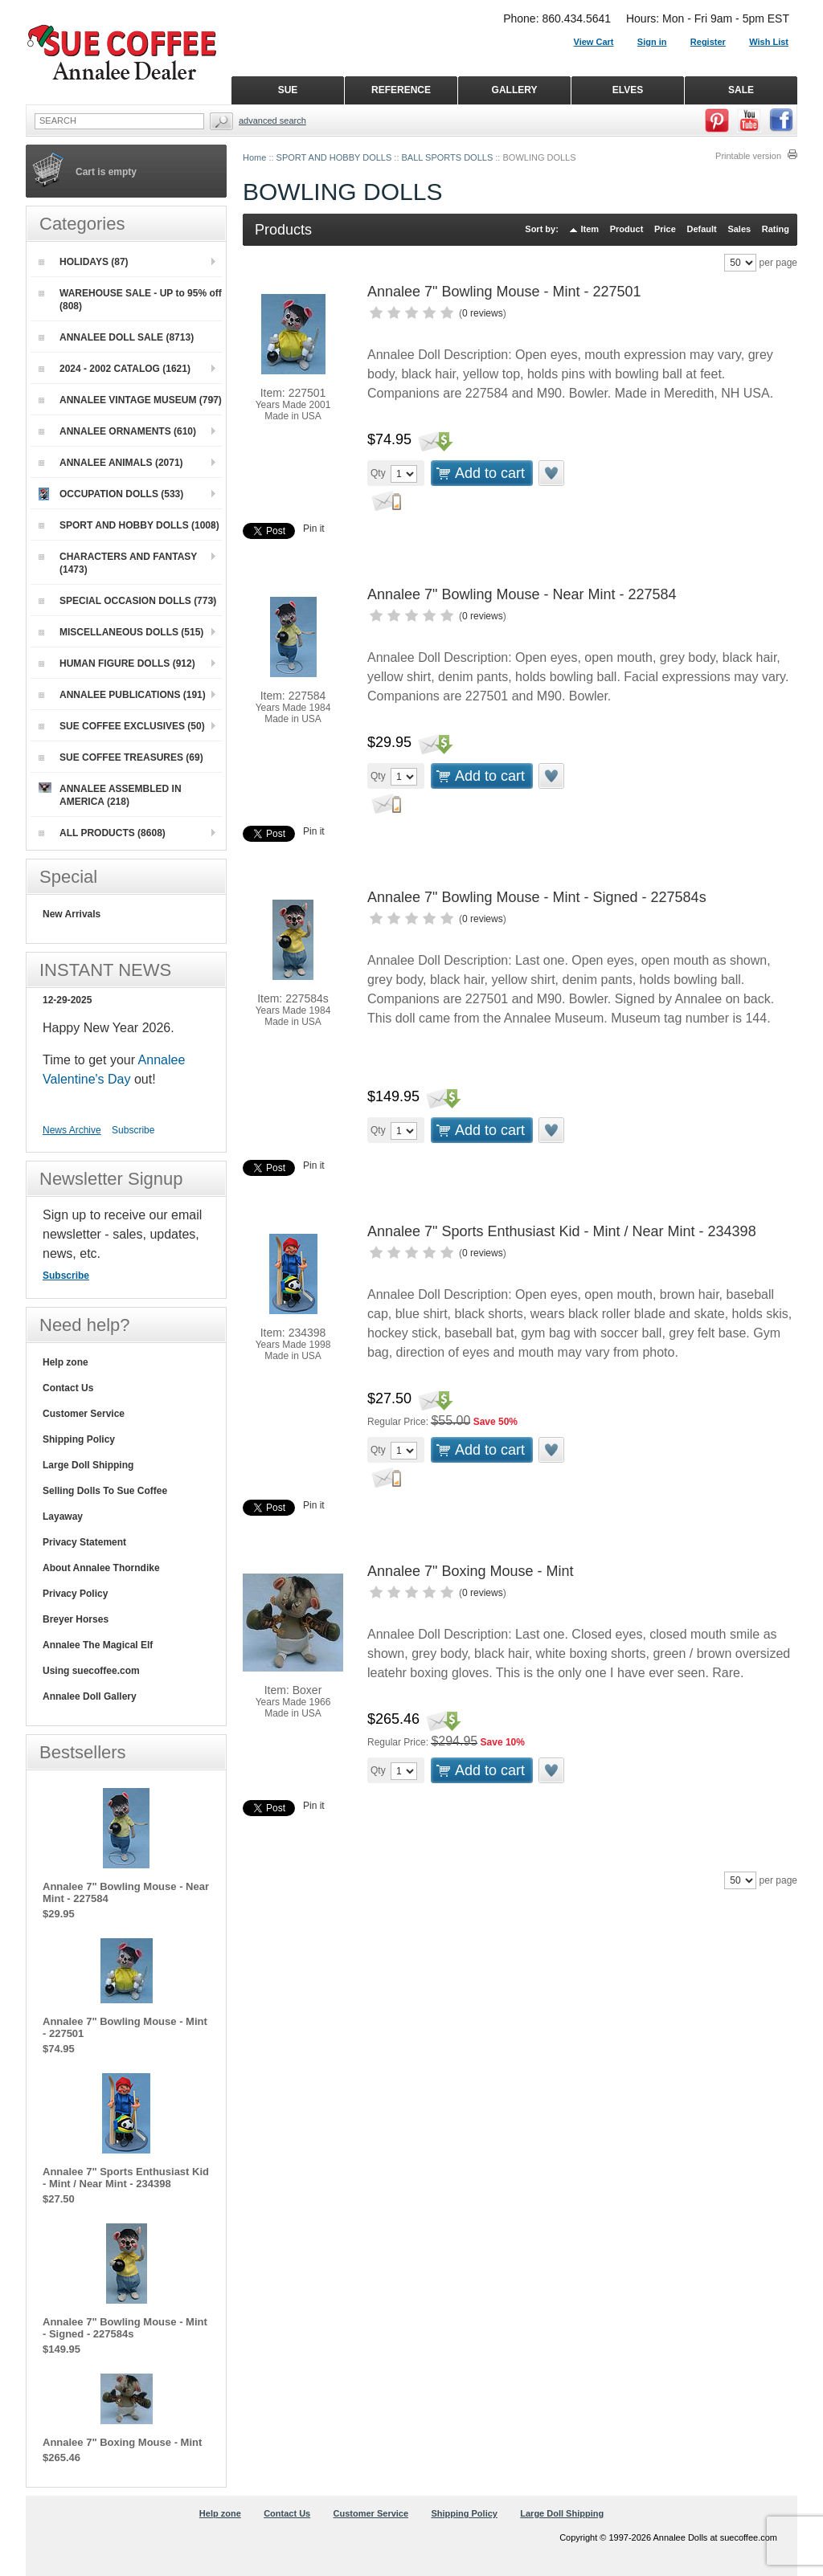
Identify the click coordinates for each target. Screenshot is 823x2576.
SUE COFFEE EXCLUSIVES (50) (122, 726)
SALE (741, 90)
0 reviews (482, 313)
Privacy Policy (75, 1593)
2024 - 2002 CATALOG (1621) (114, 368)
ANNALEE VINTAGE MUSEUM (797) (130, 400)
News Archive (72, 1130)
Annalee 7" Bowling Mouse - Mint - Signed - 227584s (536, 897)
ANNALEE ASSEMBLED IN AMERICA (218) (110, 794)
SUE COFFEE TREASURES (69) (121, 757)
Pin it (314, 528)
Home (254, 157)
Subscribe (133, 1130)
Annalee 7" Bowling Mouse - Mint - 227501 (504, 292)
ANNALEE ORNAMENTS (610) (117, 431)
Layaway (63, 1516)
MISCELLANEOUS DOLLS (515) (121, 632)
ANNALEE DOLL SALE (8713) (116, 337)
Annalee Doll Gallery (90, 1696)
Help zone (65, 1362)
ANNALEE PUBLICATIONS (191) (122, 694)
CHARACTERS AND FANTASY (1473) (118, 563)
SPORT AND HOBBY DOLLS (334, 157)
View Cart (594, 42)
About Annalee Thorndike (101, 1568)
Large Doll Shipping (88, 1465)
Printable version (748, 156)
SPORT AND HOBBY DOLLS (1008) (129, 525)
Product (627, 229)
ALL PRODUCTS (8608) (102, 833)
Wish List (768, 42)
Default (701, 229)
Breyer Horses (76, 1619)
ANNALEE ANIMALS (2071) (111, 462)
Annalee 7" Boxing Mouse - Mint (470, 1571)
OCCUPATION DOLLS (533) (111, 494)
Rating (775, 229)
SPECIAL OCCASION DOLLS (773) (127, 600)
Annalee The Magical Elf (98, 1645)
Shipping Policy (79, 1439)
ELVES (627, 90)
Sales (739, 229)
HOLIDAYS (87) (84, 261)
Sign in (652, 42)
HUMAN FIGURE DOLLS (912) (117, 663)
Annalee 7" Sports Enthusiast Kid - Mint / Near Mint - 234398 (561, 1231)
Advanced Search (272, 120)
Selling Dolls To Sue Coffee (105, 1490)
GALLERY (515, 90)
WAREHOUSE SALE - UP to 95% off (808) (130, 300)
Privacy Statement (84, 1542)
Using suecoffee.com (91, 1670)
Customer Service (84, 1413)
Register (708, 42)
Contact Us (68, 1388)
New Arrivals (71, 914)
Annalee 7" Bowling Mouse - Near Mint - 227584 (522, 594)
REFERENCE (401, 90)
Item (590, 229)
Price (665, 229)
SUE (288, 90)
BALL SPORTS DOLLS (447, 157)
